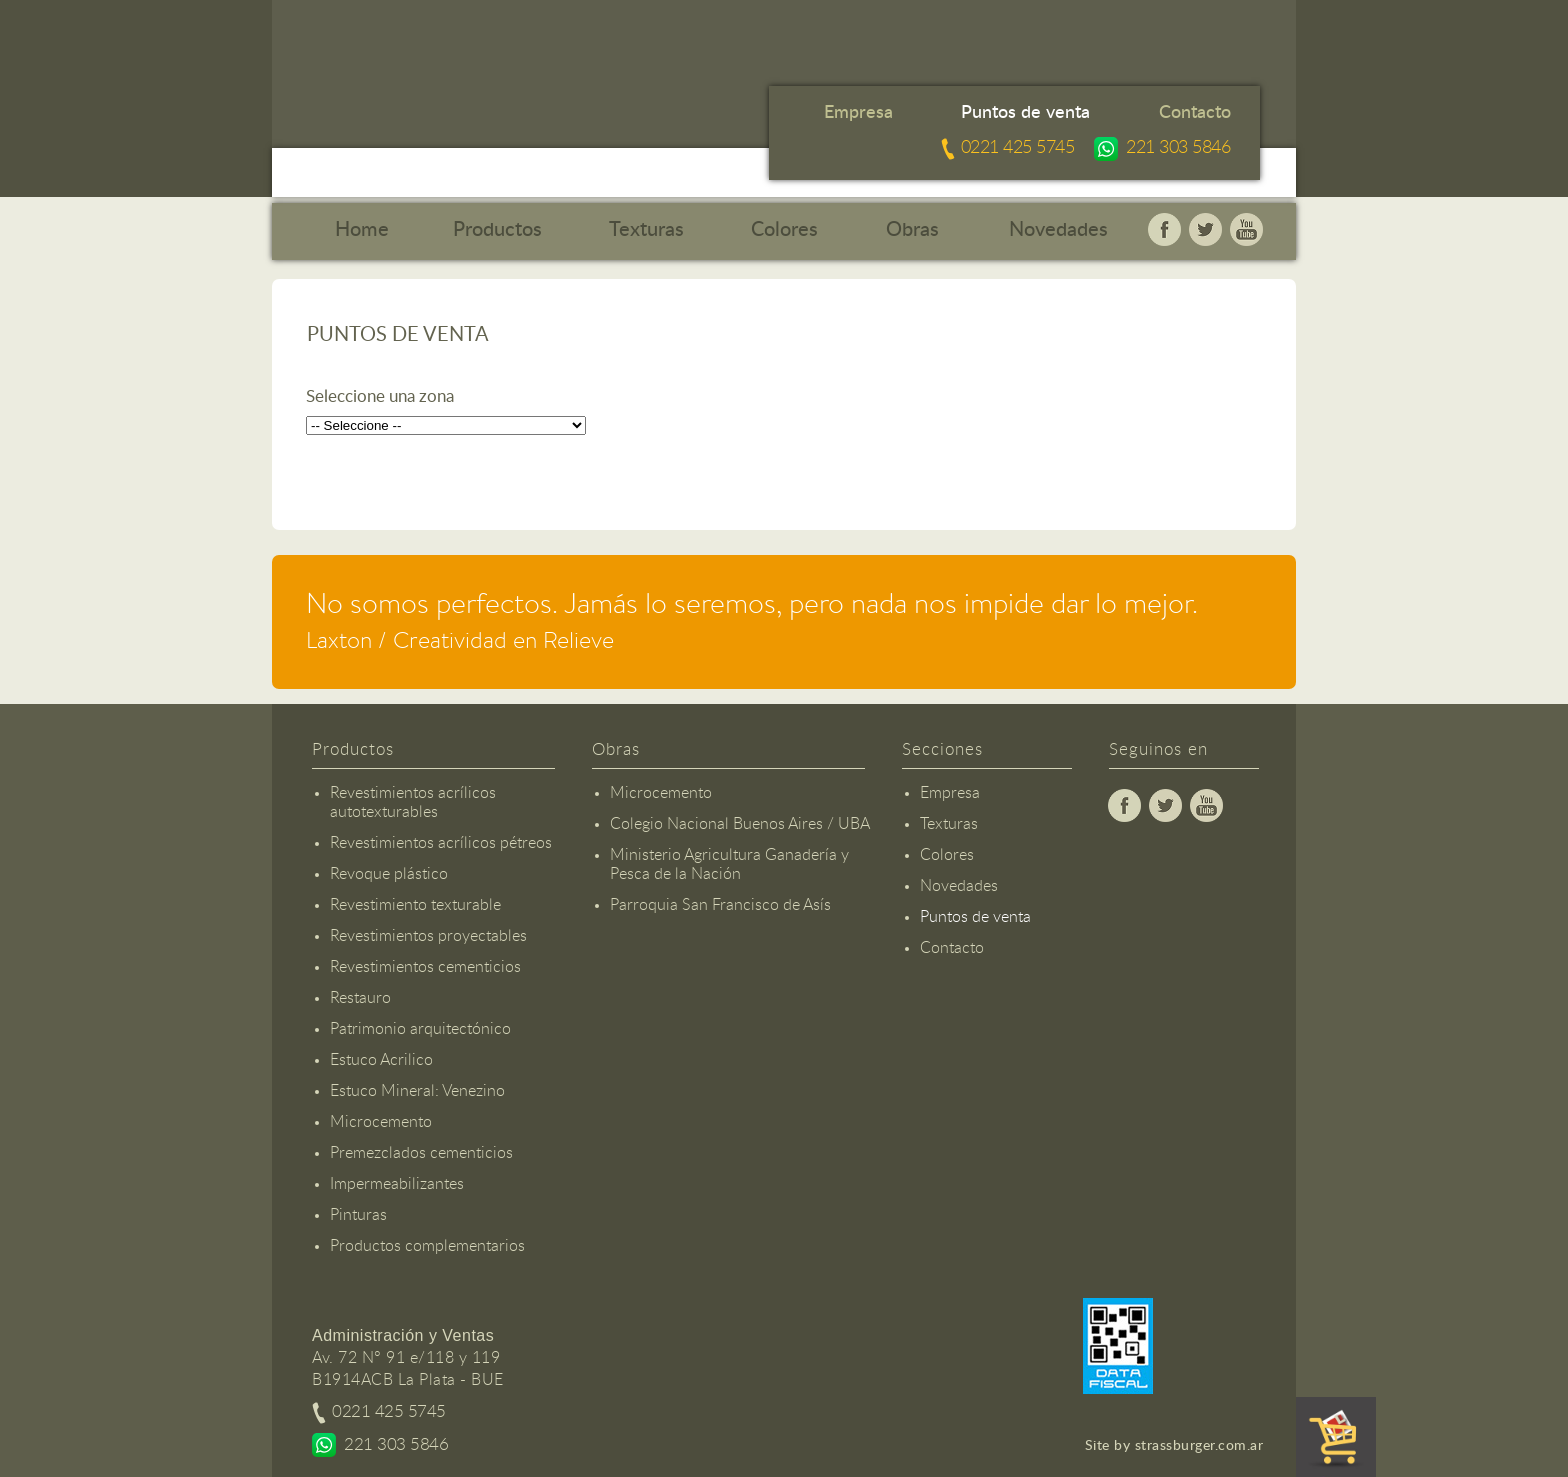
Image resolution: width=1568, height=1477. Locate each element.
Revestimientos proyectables (428, 936)
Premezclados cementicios (421, 1153)
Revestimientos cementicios (425, 967)
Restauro (360, 998)
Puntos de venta (1025, 113)
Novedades (1058, 230)
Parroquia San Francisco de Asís (720, 905)
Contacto (1195, 113)
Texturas (646, 230)
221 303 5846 (1178, 148)
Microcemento (381, 1122)
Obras (912, 230)
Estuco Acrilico (381, 1060)
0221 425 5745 (1018, 148)
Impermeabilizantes (397, 1184)
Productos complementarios (427, 1246)
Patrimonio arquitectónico (420, 1029)
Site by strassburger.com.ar (1174, 1446)
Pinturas (358, 1215)
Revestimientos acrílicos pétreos (441, 843)
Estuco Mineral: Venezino (417, 1091)
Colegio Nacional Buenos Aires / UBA (740, 824)
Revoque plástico (389, 874)
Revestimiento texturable (415, 905)
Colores (784, 230)
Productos (497, 230)
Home (362, 230)
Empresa (858, 113)
